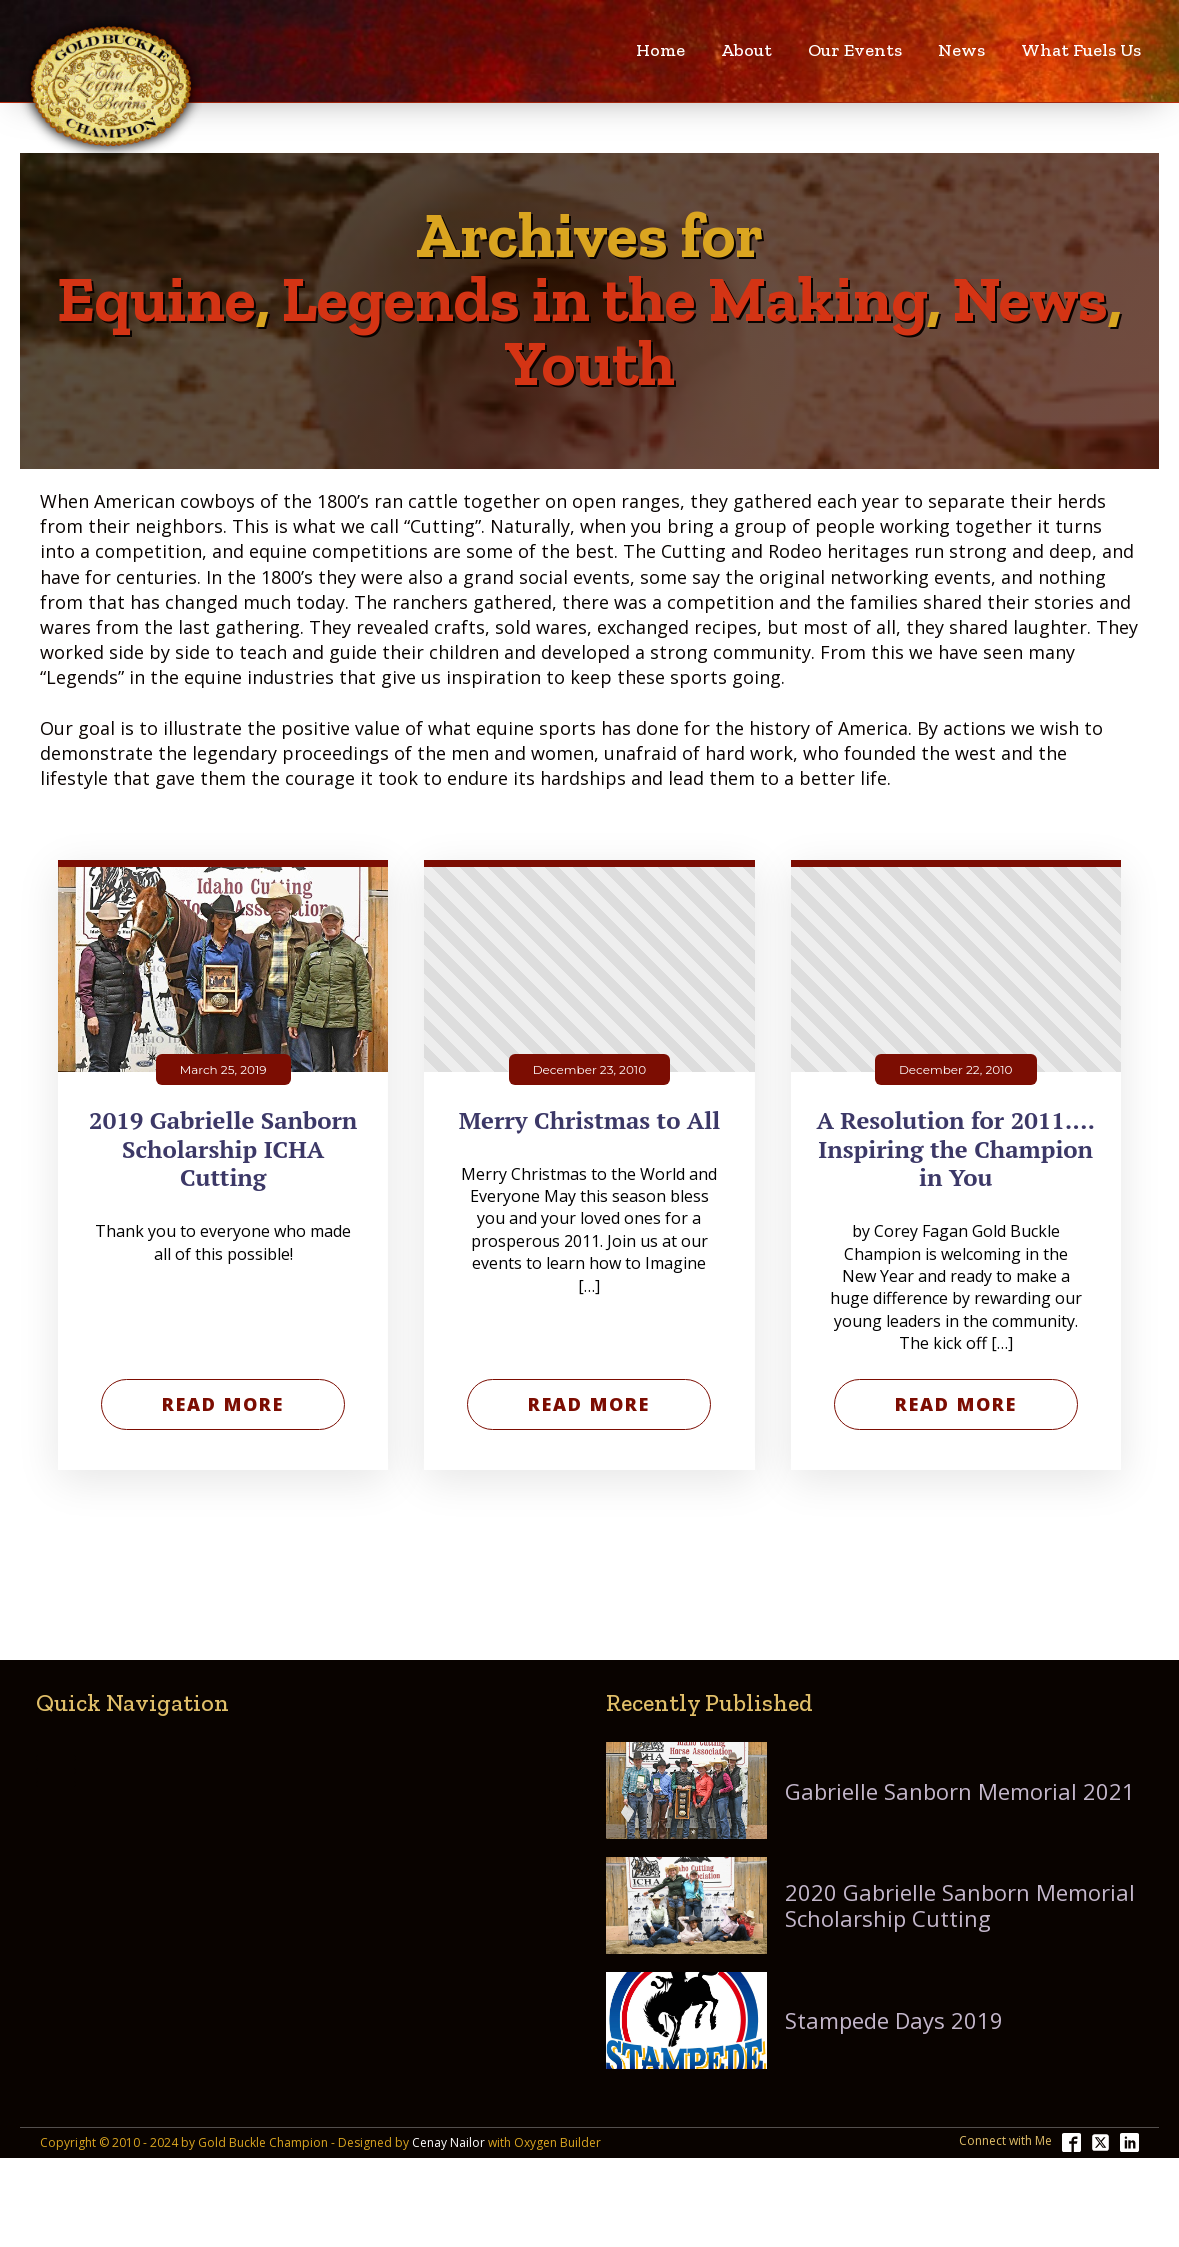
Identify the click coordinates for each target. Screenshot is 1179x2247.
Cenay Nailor (448, 2143)
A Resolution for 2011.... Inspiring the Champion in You (956, 1149)
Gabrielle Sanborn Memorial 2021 (960, 1791)
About (746, 50)
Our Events (855, 50)
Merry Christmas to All (589, 1120)
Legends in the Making (604, 299)
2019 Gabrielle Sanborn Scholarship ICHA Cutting (223, 1149)
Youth (589, 363)
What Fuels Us (1081, 50)
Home (660, 50)
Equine (156, 299)
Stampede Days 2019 (894, 2020)
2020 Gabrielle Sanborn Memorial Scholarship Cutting (960, 1905)
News (961, 50)
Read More (223, 1404)
